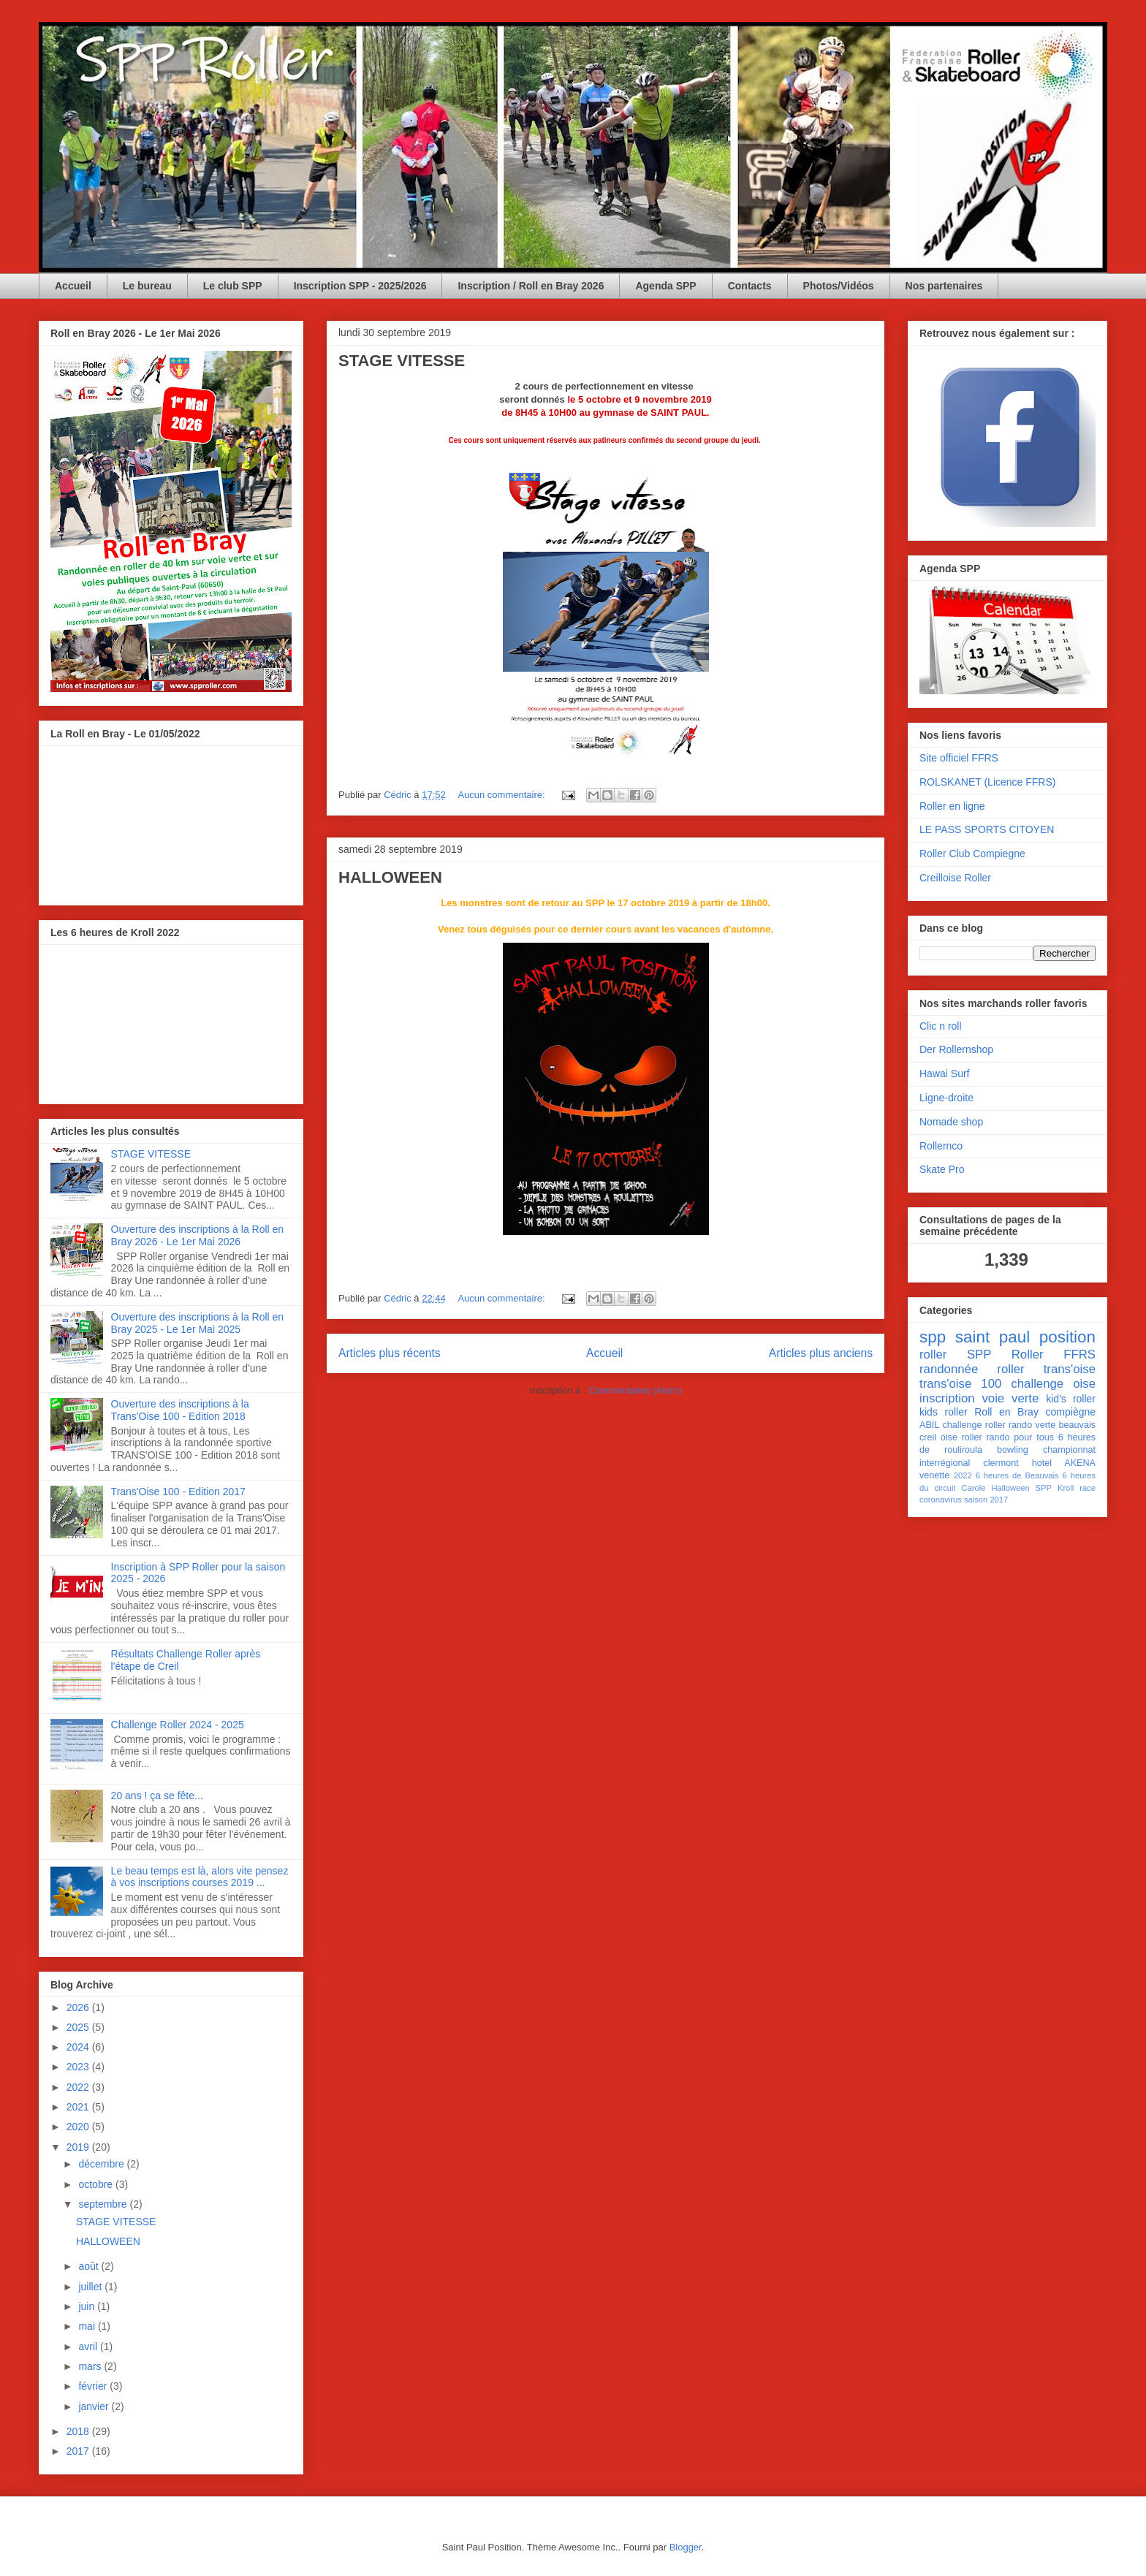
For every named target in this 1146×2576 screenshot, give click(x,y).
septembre (103, 2204)
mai (87, 2326)
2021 (79, 2107)
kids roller (943, 1412)
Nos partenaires (944, 286)
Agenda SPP (665, 286)
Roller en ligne (952, 806)
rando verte (1032, 1425)
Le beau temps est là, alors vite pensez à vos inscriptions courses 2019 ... (200, 1877)
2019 (79, 2147)
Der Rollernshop (956, 1049)
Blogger (685, 2547)
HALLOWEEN (390, 877)
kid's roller (1071, 1399)
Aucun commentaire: (502, 794)
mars (91, 2366)
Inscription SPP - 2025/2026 (360, 286)
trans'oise (1070, 1369)
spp (932, 1337)
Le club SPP (232, 286)
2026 (79, 2007)
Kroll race (1077, 1487)
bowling (1012, 1450)
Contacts (750, 286)
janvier (94, 2406)
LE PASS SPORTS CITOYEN (986, 829)
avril (89, 2346)
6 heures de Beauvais (1017, 1475)
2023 (79, 2066)
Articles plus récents (389, 1353)
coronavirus (940, 1499)
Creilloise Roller (955, 878)
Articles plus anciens (821, 1353)
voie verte (1010, 1398)
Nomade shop (951, 1122)
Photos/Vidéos (838, 286)
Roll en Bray (1006, 1412)
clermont (1000, 1463)
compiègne (1071, 1412)
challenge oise (1053, 1384)
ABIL (929, 1425)
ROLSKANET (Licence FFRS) (987, 782)
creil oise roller (950, 1437)
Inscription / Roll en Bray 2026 (531, 286)
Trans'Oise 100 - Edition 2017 (178, 1491)
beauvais (1077, 1425)
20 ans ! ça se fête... (157, 1795)
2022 (79, 2087)
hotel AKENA (1064, 1463)
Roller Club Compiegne (972, 853)
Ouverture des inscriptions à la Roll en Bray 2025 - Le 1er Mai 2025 (197, 1323)
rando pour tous (1020, 1437)
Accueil (73, 286)
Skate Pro (941, 1169)
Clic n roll (940, 1026)
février (94, 2386)
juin (87, 2306)
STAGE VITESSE (401, 361)
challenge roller (974, 1425)
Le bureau (147, 286)
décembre (102, 2164)
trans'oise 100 (960, 1384)
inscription (947, 1398)
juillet (91, 2286)
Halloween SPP (1021, 1487)
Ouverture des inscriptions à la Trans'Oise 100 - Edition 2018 (180, 1410)
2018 (79, 2431)
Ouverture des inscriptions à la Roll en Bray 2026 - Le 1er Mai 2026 (197, 1235)
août (89, 2266)
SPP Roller (1005, 1354)
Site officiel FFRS (958, 758)
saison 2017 (986, 1499)
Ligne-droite (946, 1097)
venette (934, 1475)
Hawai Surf (944, 1073)
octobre (96, 2184)
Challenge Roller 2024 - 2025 (177, 1724)
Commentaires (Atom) (634, 1390)
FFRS (1079, 1354)
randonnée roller (972, 1369)
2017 (79, 2451)
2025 (79, 2027)
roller (932, 1354)
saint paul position (1025, 1337)
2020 (79, 2126)
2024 (79, 2047)
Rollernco (941, 1146)
